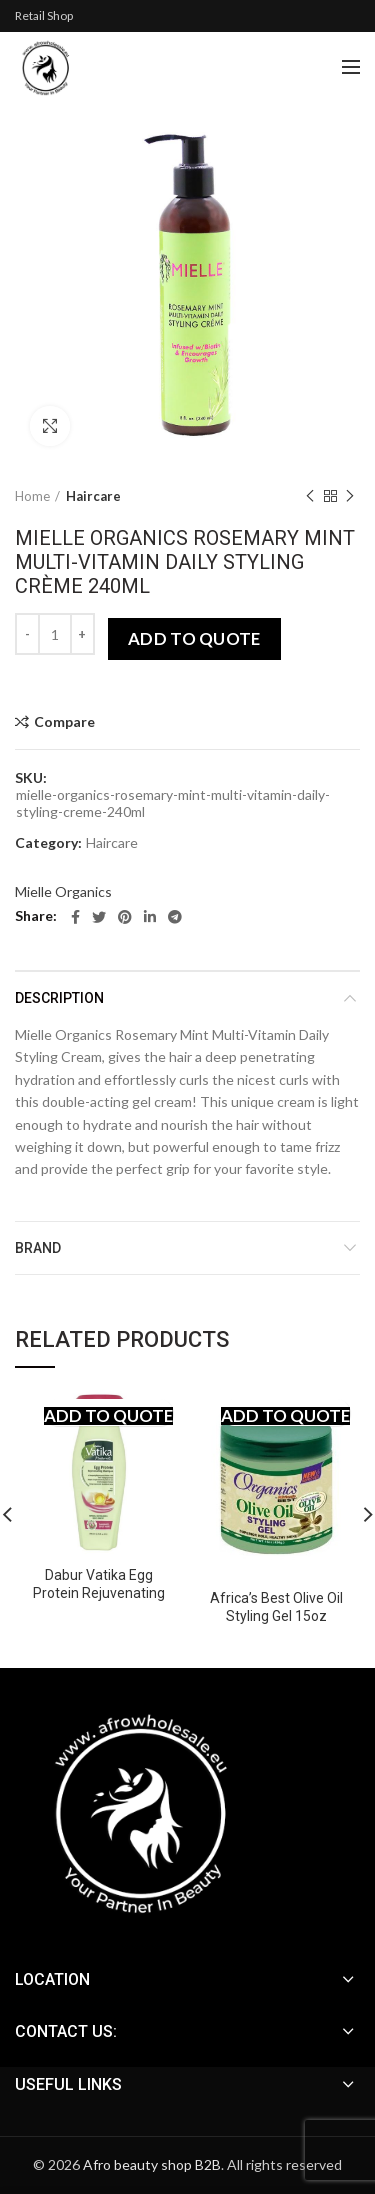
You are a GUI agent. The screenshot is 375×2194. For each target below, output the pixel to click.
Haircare (93, 496)
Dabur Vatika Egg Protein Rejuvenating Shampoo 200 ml (99, 1593)
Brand (38, 1248)
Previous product (310, 496)
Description (59, 998)
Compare (64, 722)
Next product (350, 496)
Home (32, 496)
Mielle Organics (63, 891)
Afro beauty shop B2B (152, 2164)
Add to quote (194, 638)
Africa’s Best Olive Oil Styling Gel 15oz (276, 1607)
